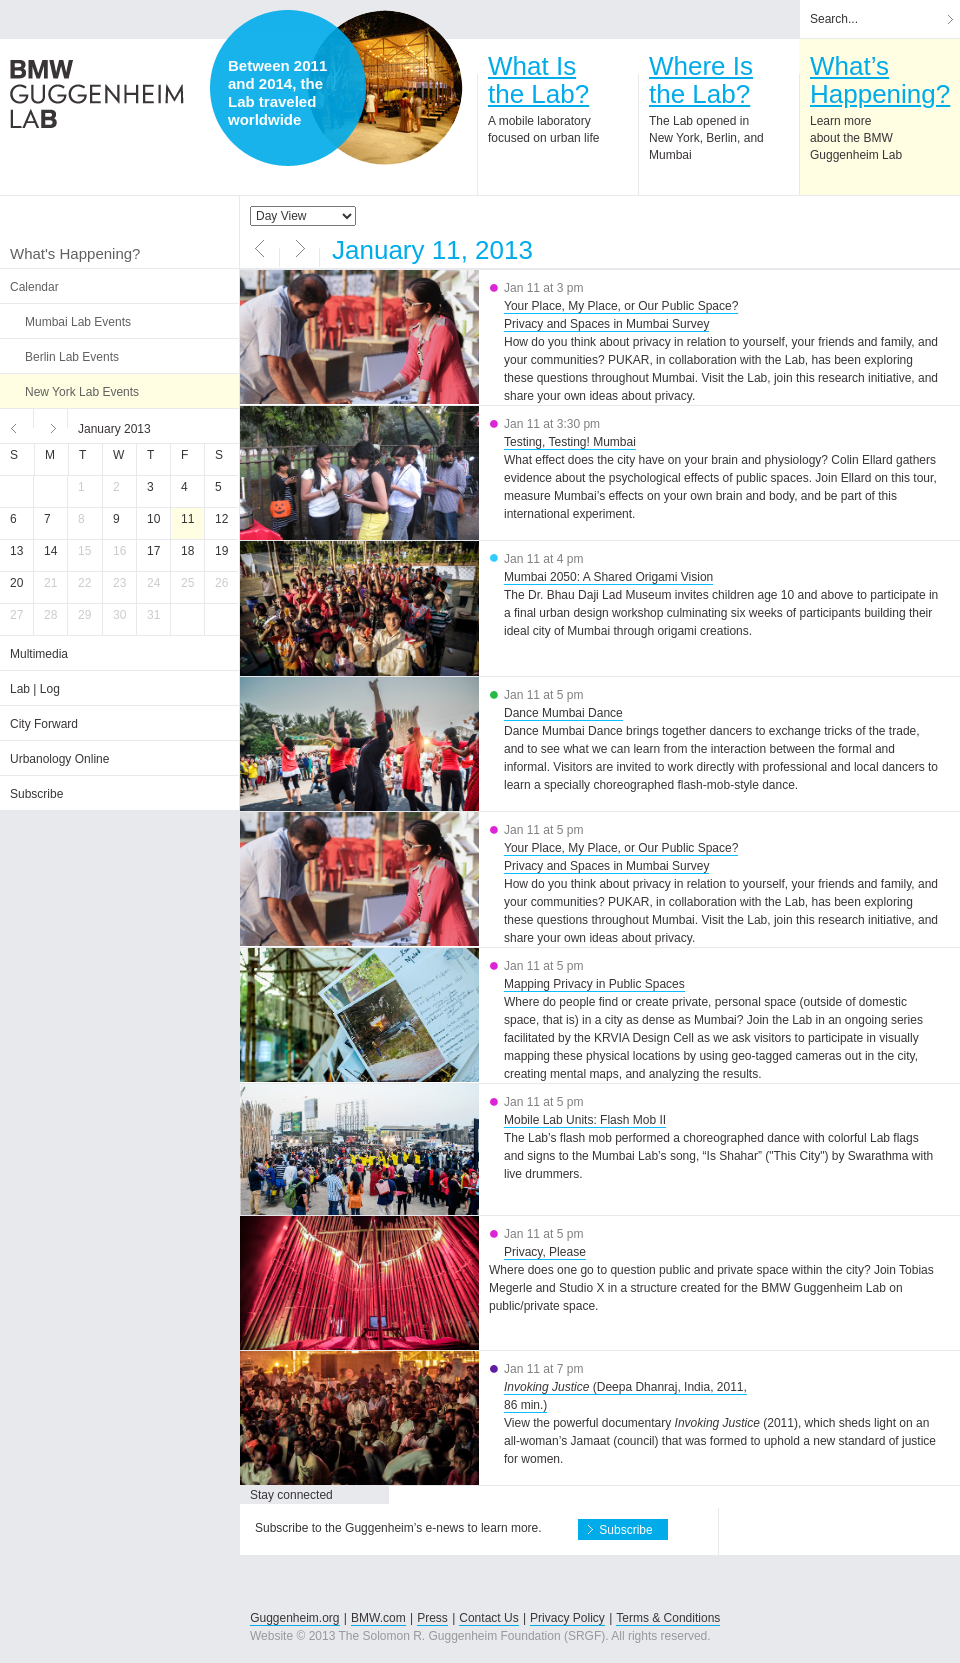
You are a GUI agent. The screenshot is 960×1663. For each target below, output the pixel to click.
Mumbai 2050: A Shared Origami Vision (608, 577)
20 (16, 583)
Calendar (34, 287)
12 (221, 519)
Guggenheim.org (294, 1618)
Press (432, 1618)
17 (153, 551)
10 (153, 519)
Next (51, 426)
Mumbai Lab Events (78, 322)
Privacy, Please (545, 1252)
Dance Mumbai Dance (563, 713)
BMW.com (378, 1618)
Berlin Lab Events (72, 357)
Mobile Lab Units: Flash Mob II (585, 1120)
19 (221, 551)
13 (16, 551)
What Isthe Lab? (538, 80)
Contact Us (488, 1618)
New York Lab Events (82, 392)
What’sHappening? (880, 80)
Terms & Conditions (668, 1618)
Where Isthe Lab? (701, 80)
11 (187, 519)
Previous (17, 426)
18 (187, 551)
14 (50, 551)
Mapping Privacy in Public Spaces (594, 984)
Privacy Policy (567, 1618)
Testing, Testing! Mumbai (570, 442)
